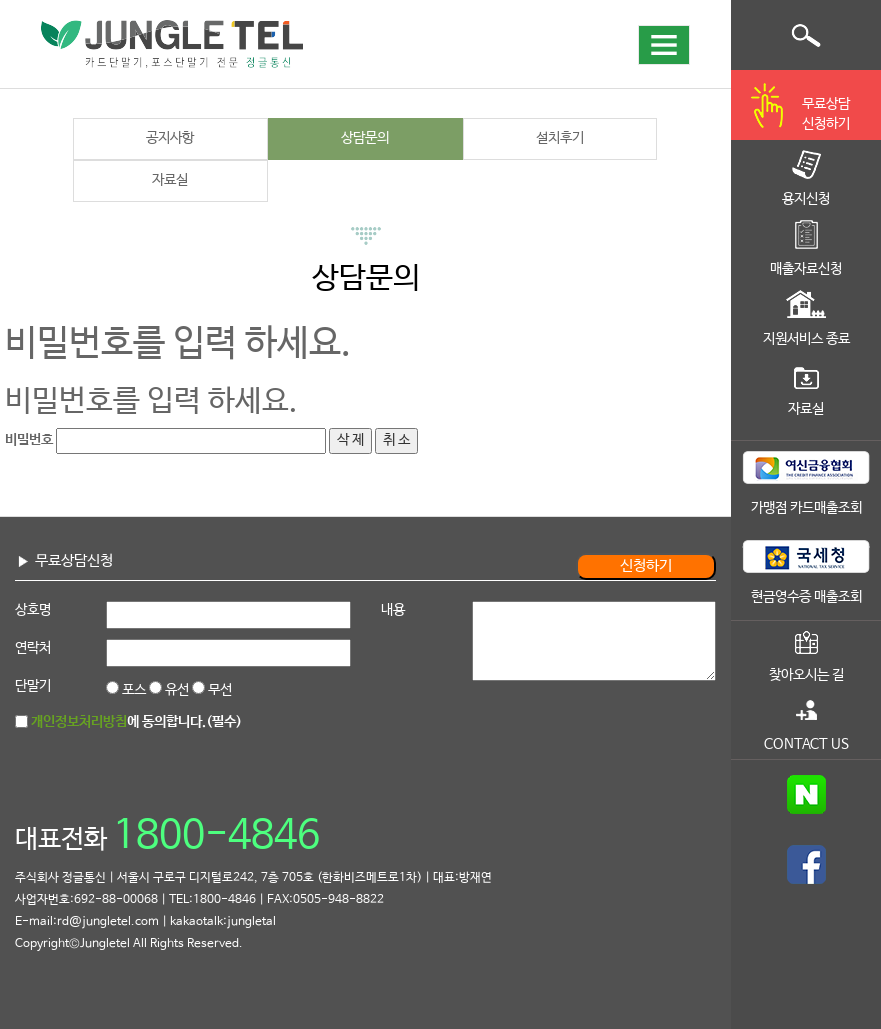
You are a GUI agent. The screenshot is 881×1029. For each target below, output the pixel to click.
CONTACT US (806, 744)
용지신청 (806, 199)
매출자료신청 (806, 269)
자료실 (170, 180)
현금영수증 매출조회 (806, 597)
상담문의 (365, 138)
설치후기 (560, 138)
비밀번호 (29, 440)
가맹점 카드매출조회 (806, 508)
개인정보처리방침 (79, 722)
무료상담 (826, 115)
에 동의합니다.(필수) (136, 722)
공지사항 (170, 138)
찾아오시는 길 (806, 675)
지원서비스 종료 (806, 339)
